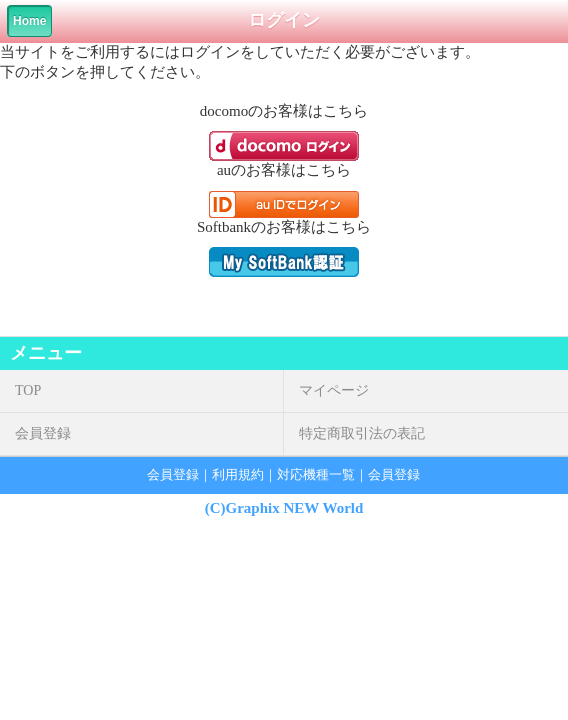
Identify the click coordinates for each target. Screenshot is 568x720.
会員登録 (43, 433)
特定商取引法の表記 (362, 433)
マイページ (334, 390)
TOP (28, 390)
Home (29, 21)
